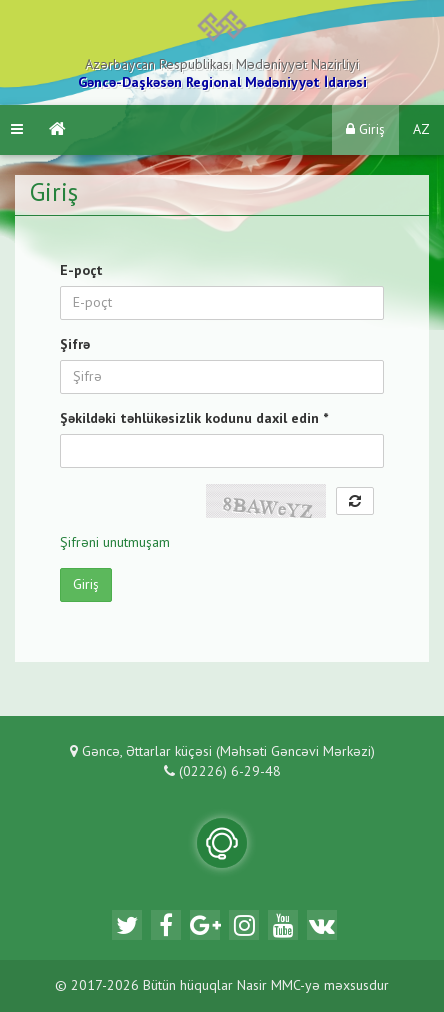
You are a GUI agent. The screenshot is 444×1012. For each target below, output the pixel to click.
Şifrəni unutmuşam (115, 543)
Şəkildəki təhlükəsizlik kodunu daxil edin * (194, 419)
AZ (421, 130)
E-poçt (81, 271)
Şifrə (75, 345)
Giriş (365, 129)
